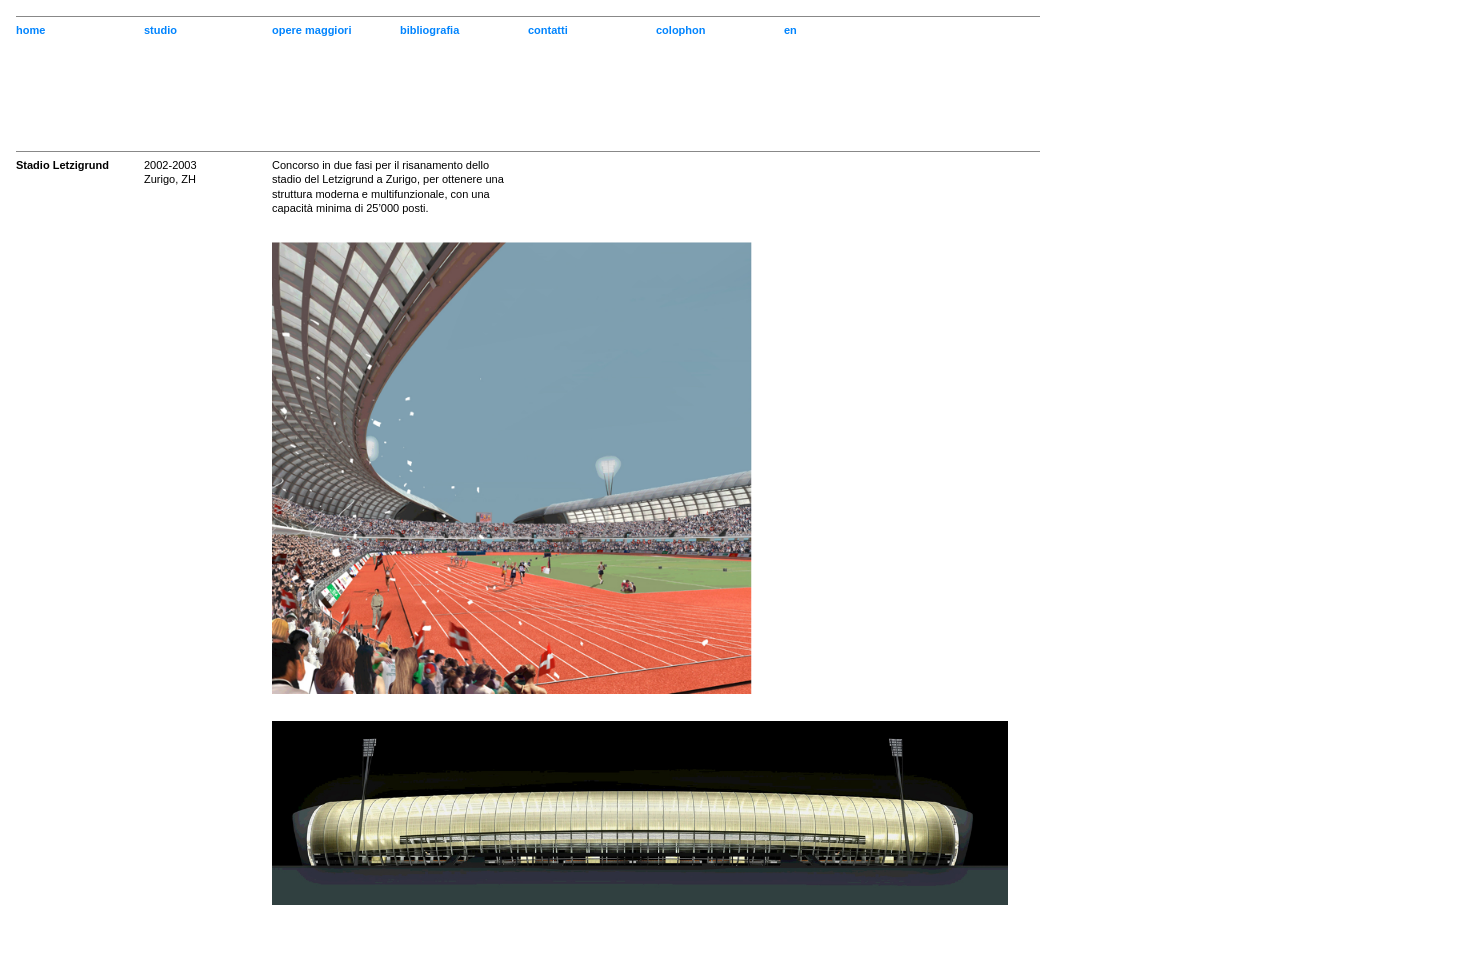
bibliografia (429, 30)
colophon (681, 30)
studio (160, 30)
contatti (548, 30)
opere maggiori (311, 30)
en (790, 30)
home (30, 30)
